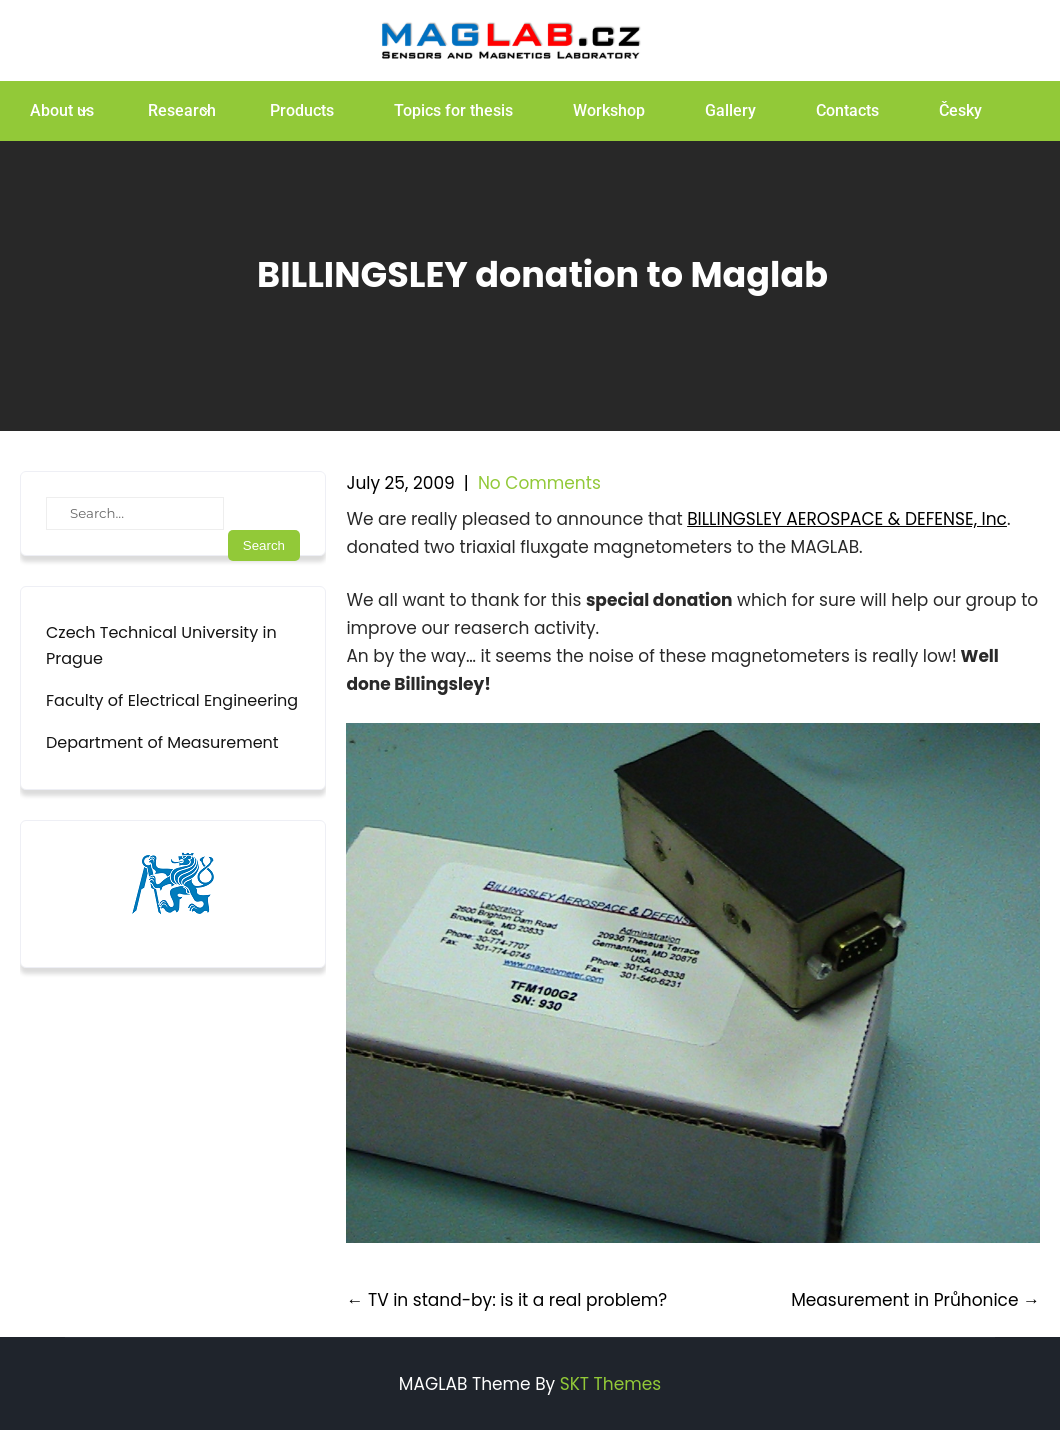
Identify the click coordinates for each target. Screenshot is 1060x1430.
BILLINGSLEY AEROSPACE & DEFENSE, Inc (847, 519)
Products (302, 110)
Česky (960, 110)
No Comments (539, 483)
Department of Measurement (162, 742)
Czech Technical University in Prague (161, 645)
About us (62, 110)
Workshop (609, 110)
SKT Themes (610, 1384)
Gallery (730, 110)
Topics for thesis (453, 110)
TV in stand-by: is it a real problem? (506, 1300)
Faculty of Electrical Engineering (172, 700)
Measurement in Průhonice (915, 1300)
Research (182, 110)
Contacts (847, 110)
